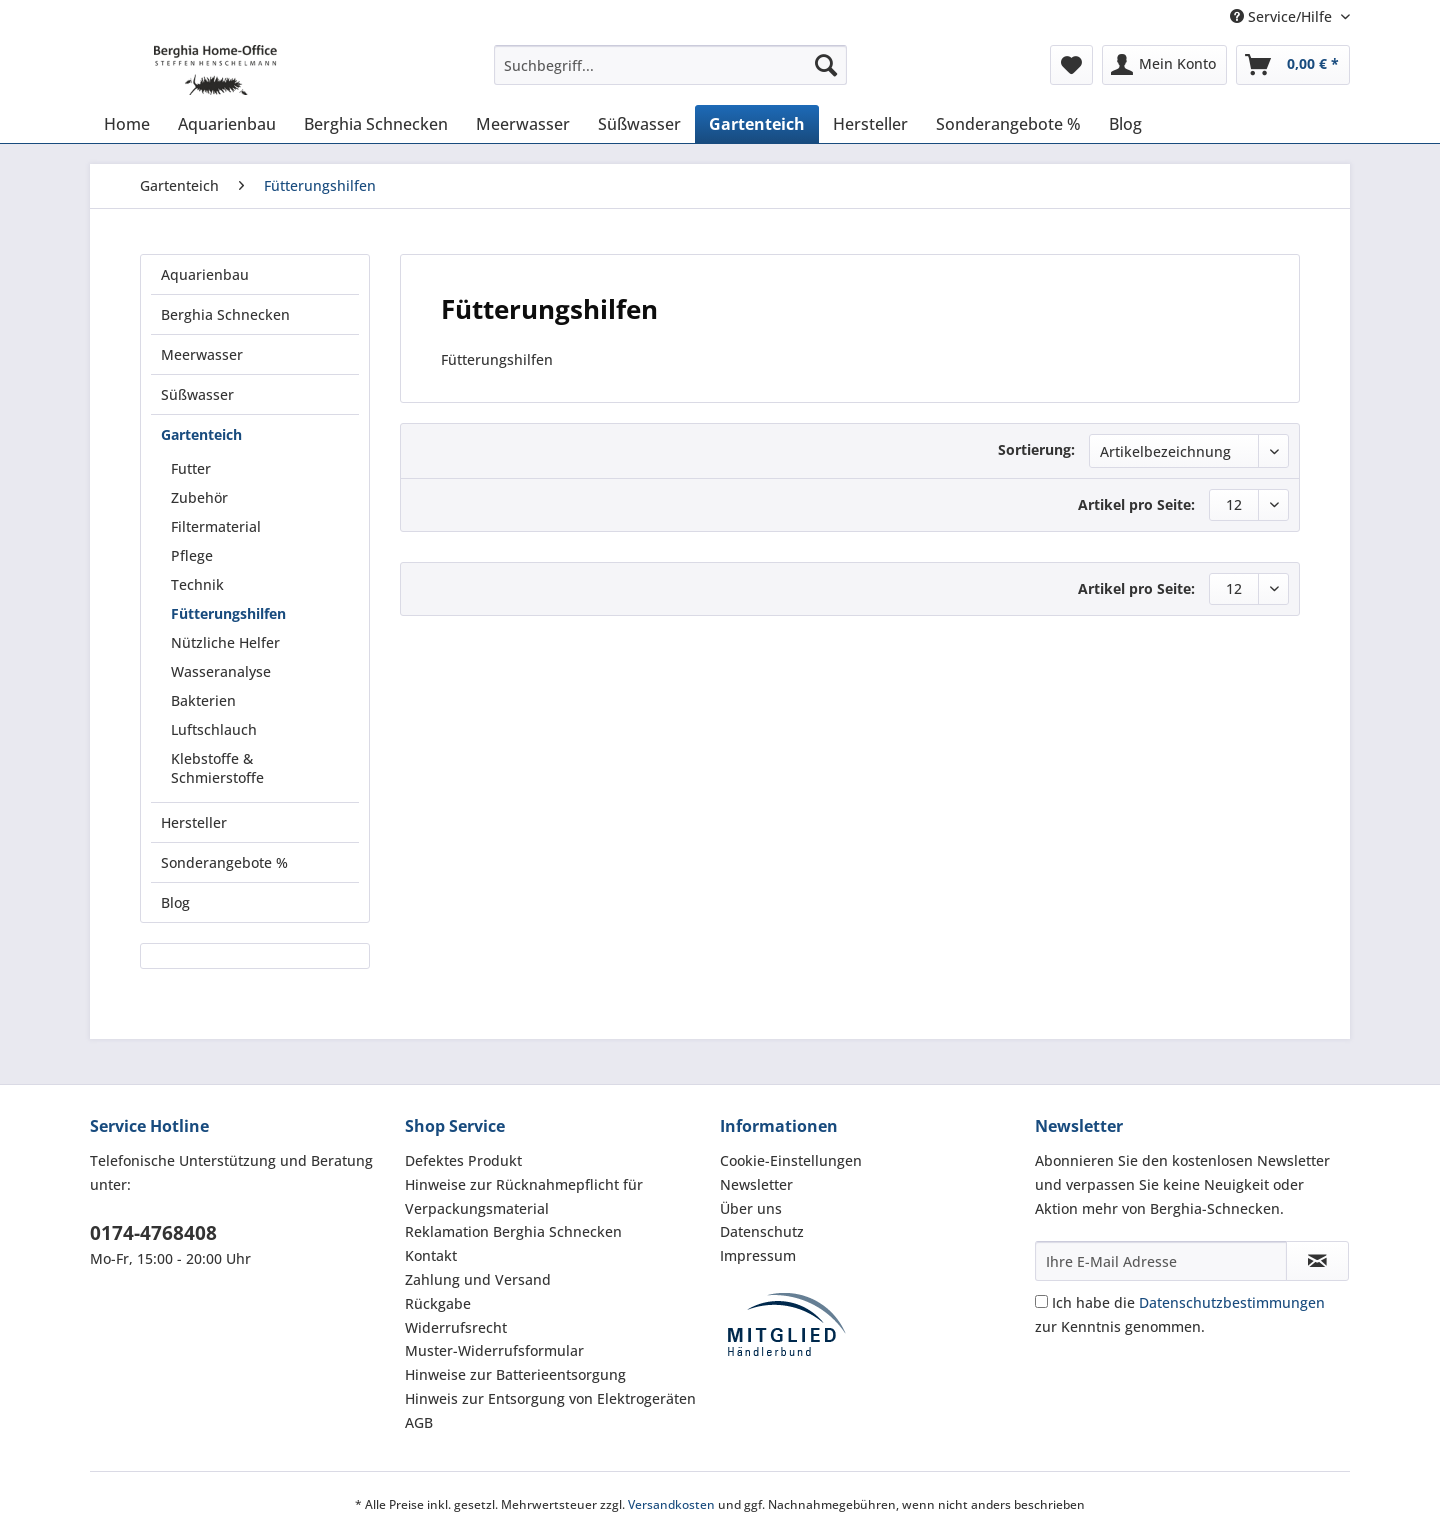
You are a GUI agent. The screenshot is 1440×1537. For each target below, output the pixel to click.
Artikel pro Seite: (1136, 504)
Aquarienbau (205, 274)
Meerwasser (202, 354)
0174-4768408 (153, 1233)
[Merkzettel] (1071, 65)
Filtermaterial (216, 526)
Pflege (192, 555)
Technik (197, 584)
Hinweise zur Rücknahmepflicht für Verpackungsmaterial (524, 1196)
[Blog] (1125, 124)
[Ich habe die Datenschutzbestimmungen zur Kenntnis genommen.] (1041, 1301)
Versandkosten (671, 1504)
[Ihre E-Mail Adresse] (1161, 1261)
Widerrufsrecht (456, 1327)
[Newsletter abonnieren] (1317, 1261)
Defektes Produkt (463, 1160)
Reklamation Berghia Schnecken (513, 1231)
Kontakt (431, 1255)
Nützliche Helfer (225, 642)
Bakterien (203, 700)
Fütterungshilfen (228, 613)
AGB (419, 1422)
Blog (175, 902)
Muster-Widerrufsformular (494, 1350)
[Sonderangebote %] (1008, 124)
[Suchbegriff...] (670, 65)
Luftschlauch (214, 729)
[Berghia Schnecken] (376, 124)
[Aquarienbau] (227, 124)
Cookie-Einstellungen (791, 1160)
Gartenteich (201, 434)
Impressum (758, 1255)
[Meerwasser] (523, 124)
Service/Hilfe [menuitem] (1283, 16)
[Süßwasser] (639, 124)
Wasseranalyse (221, 671)
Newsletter (756, 1184)
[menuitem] (670, 74)
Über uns (751, 1208)
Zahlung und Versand (478, 1279)
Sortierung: (1036, 449)
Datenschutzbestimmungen (1232, 1302)
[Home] (127, 124)
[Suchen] (826, 65)
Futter (191, 468)
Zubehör (199, 497)
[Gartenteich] (757, 124)
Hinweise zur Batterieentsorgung (515, 1374)
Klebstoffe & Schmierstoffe (217, 768)
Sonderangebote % (224, 862)
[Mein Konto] (1164, 65)
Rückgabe (438, 1303)
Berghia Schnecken (225, 314)
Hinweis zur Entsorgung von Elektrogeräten (550, 1398)
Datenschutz (762, 1231)
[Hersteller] (870, 124)
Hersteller (194, 822)
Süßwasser (197, 394)
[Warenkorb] (1293, 65)
